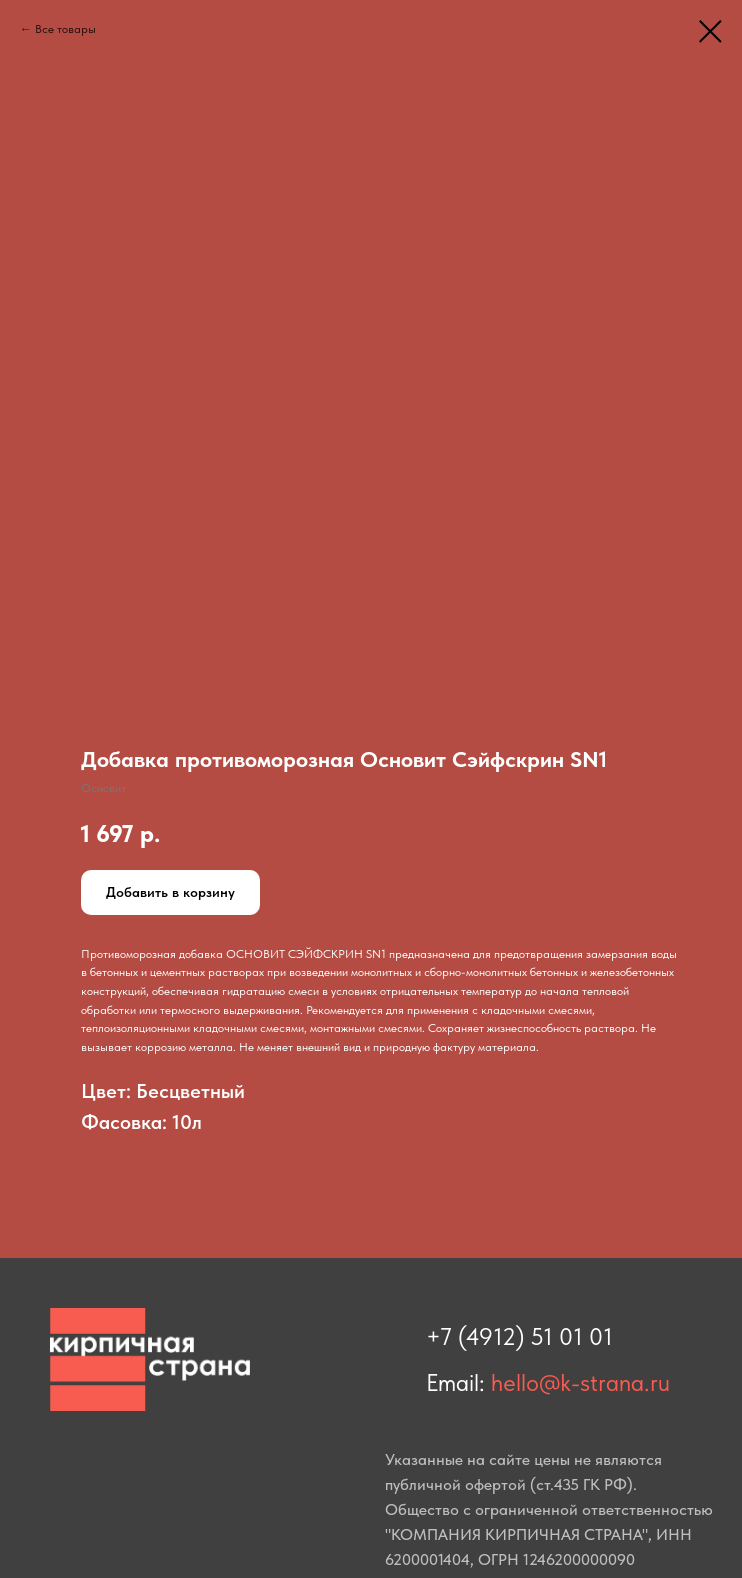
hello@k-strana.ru (580, 1382)
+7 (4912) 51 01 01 (519, 1336)
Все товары (65, 29)
